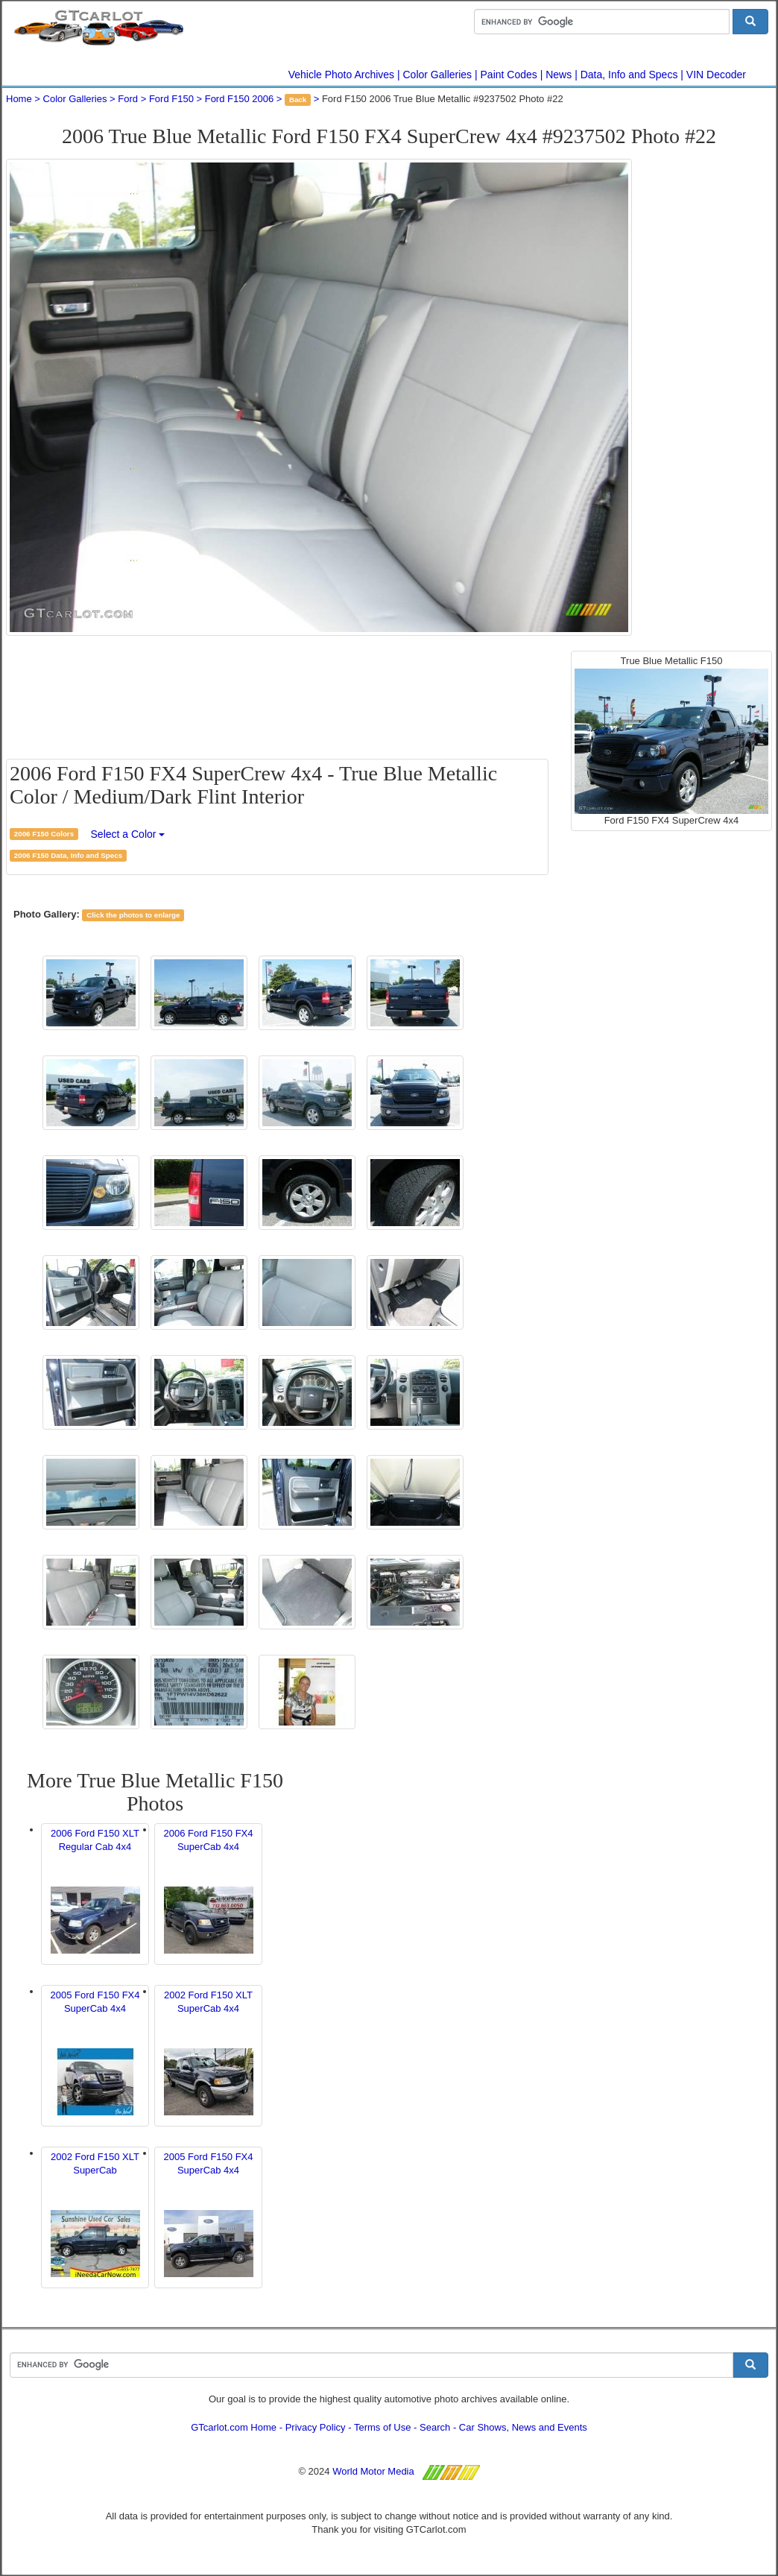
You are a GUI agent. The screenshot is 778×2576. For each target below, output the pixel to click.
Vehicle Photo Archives (341, 74)
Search (435, 2427)
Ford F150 (171, 98)
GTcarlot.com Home (233, 2427)
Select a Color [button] (128, 834)
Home (19, 98)
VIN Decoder (716, 74)
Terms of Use (382, 2427)
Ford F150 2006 (239, 98)
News (558, 74)
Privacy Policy (315, 2427)
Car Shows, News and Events (523, 2427)
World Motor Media (373, 2471)
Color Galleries (437, 74)
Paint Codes (509, 74)
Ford (128, 98)
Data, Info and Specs (629, 74)
